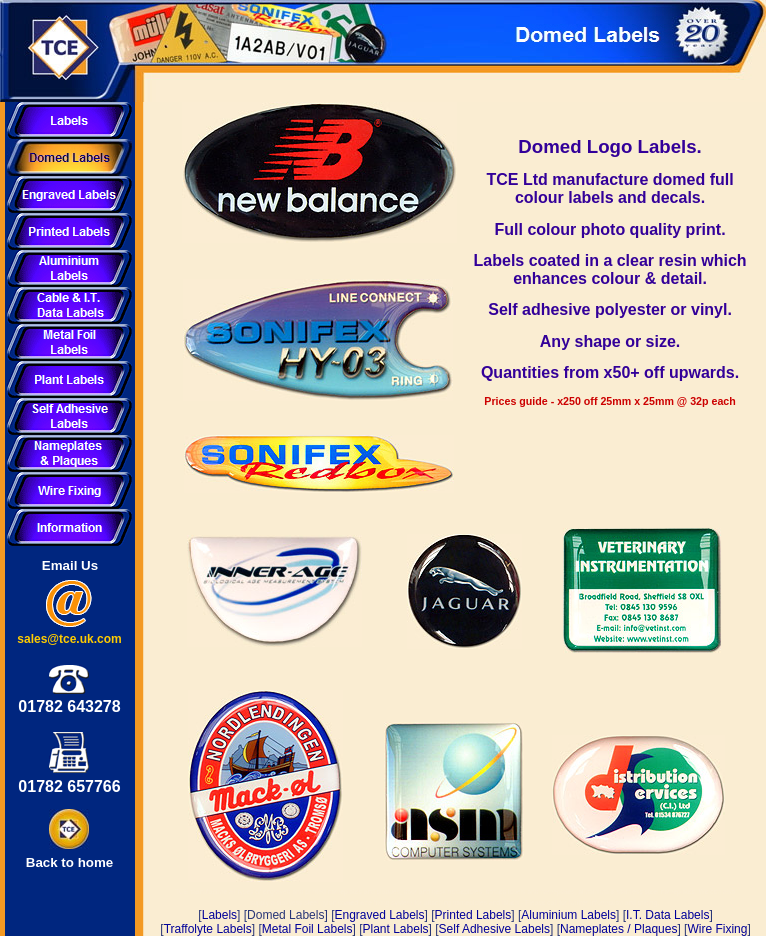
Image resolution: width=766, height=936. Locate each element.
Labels (219, 915)
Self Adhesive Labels (494, 929)
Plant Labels (396, 929)
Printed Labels (473, 915)
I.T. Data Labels (667, 915)
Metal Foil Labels (307, 929)
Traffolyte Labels (208, 929)
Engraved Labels (379, 915)
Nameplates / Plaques (618, 929)
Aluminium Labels (568, 915)
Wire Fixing (717, 929)
